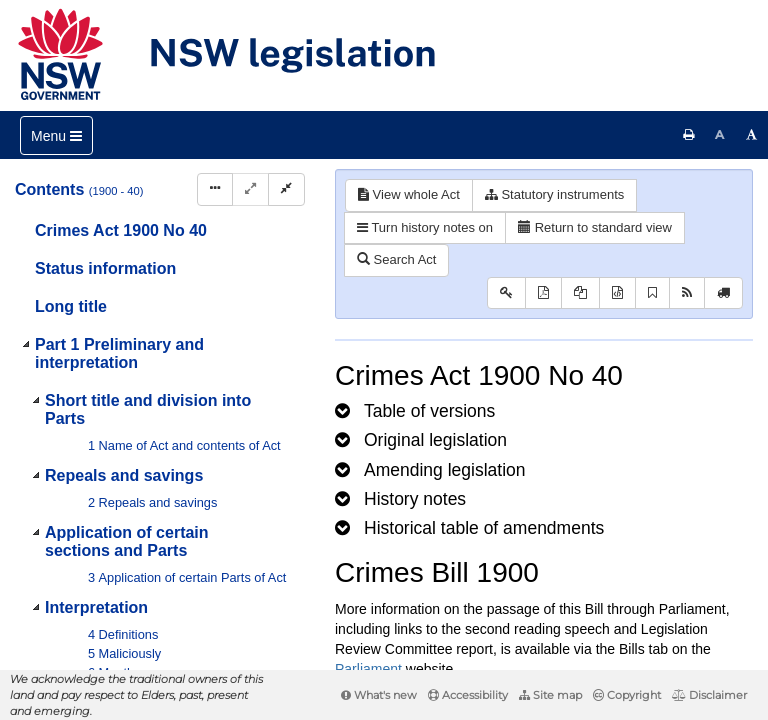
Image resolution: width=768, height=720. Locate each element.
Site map (550, 695)
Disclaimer (709, 695)
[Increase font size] (752, 135)
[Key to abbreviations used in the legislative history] (506, 293)
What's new (379, 695)
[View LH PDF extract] (580, 293)
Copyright (627, 695)
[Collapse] (286, 189)
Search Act (396, 259)
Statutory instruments (554, 194)
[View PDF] (543, 293)
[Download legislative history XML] (617, 293)
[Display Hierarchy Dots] (215, 189)
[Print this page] (689, 135)
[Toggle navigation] (56, 135)
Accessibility (468, 695)
